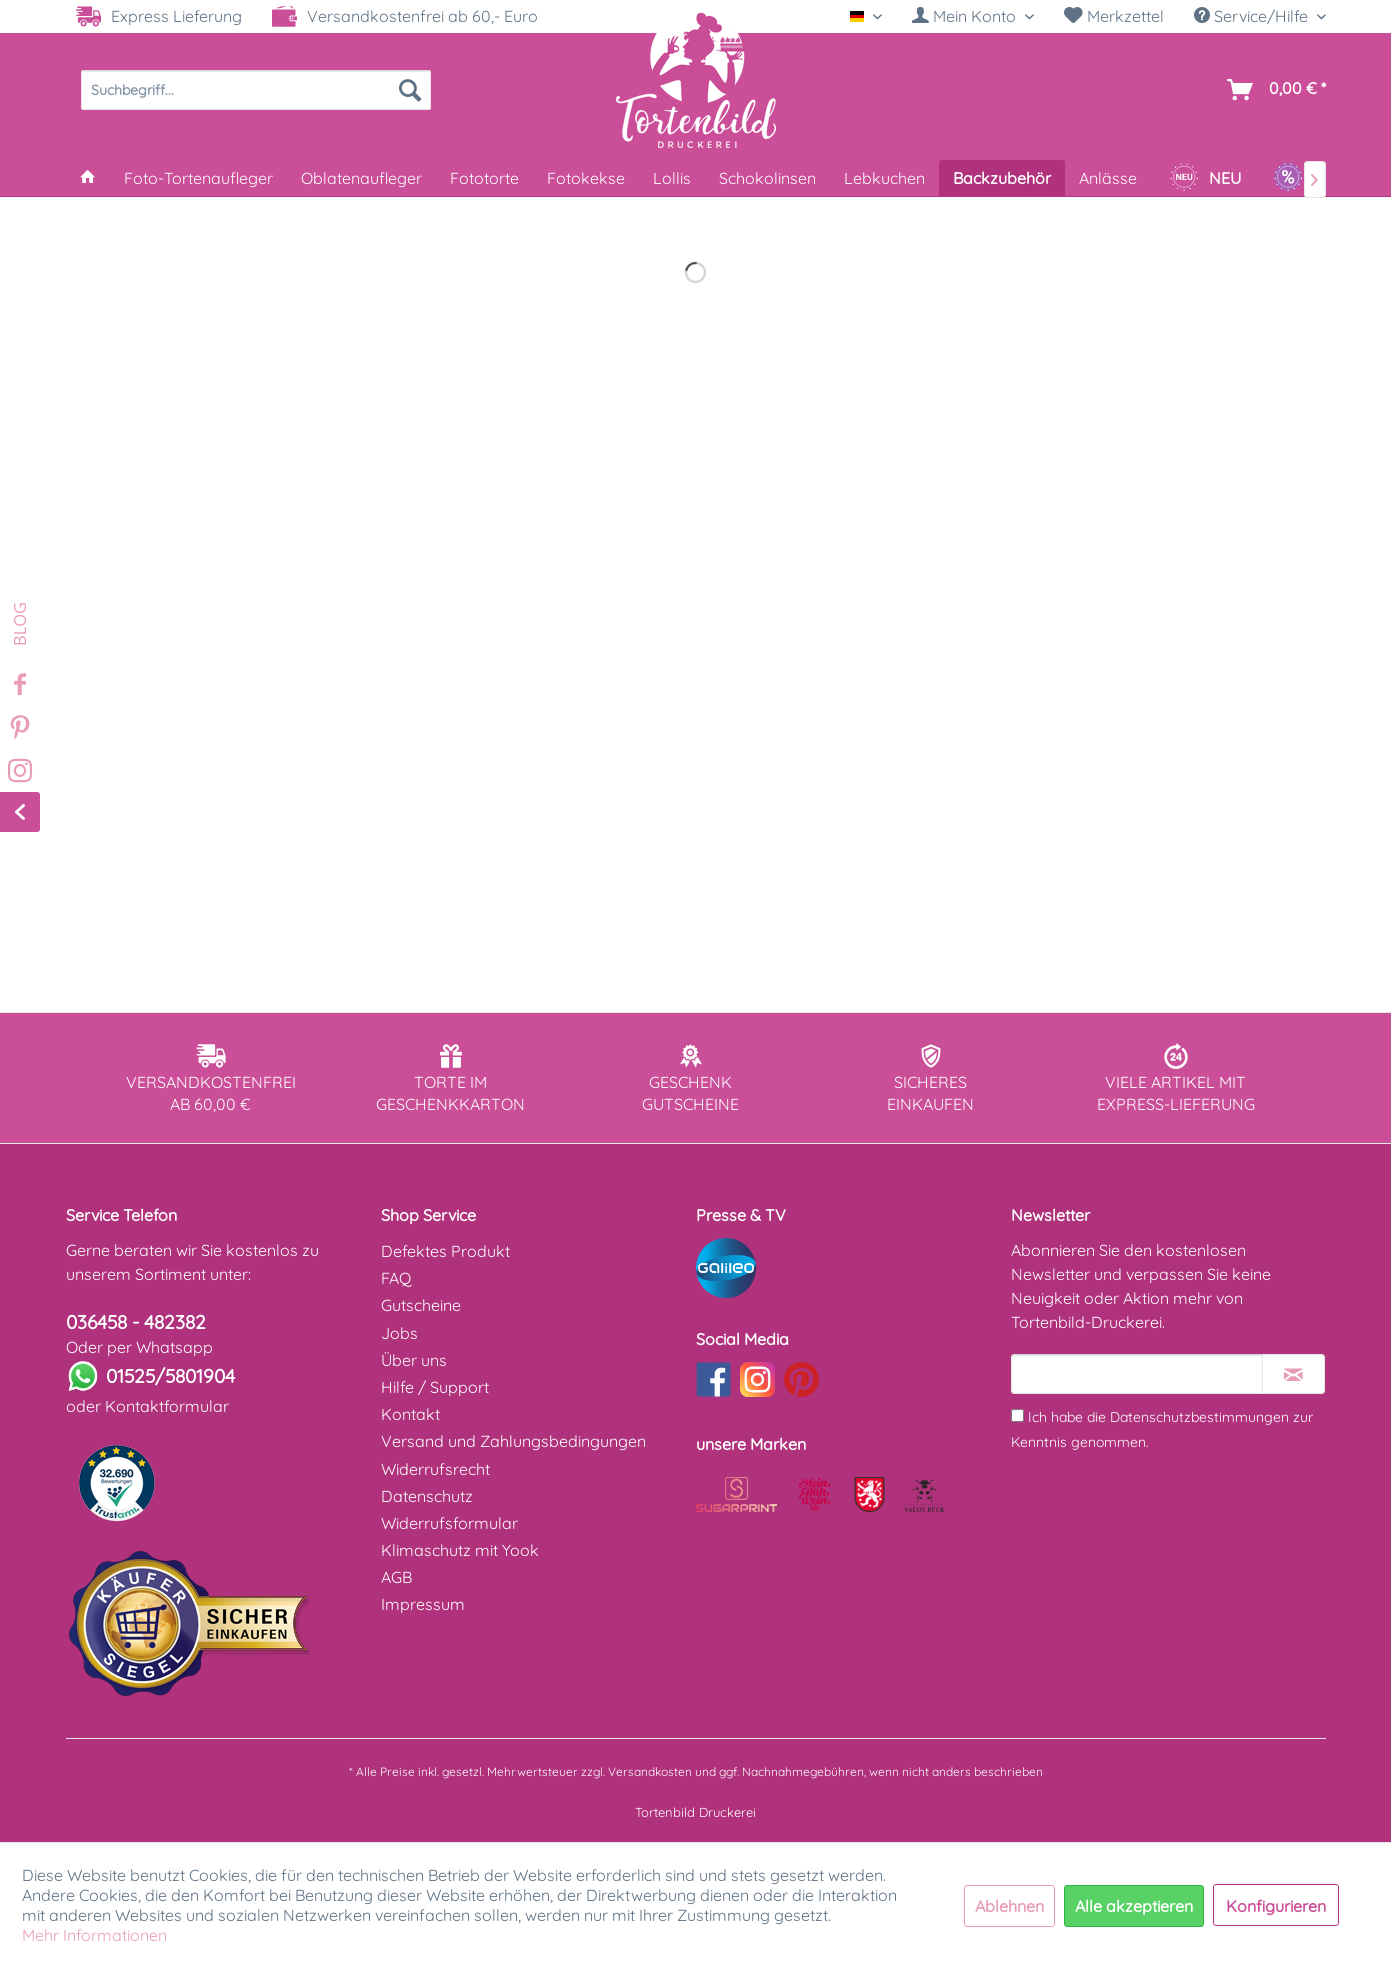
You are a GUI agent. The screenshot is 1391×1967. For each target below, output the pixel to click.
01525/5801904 (170, 1376)
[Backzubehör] (1002, 178)
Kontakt (410, 1414)
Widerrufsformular (449, 1523)
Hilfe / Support (435, 1387)
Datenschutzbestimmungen (1199, 1417)
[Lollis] (672, 178)
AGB (396, 1577)
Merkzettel (1114, 16)
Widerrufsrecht (435, 1469)
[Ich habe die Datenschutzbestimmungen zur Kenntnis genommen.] (1017, 1415)
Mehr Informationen (94, 1935)
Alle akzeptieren (1134, 1906)
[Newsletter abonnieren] (1293, 1374)
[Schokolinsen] (767, 178)
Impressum (423, 1604)
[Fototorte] (484, 178)
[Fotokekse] (586, 178)
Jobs (399, 1333)
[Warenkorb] (1272, 90)
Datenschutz (427, 1496)
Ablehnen (1009, 1906)
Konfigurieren (1276, 1906)
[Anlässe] (1108, 178)
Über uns (414, 1360)
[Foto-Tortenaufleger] (198, 178)
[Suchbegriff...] (256, 90)
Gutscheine (421, 1305)
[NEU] (1205, 178)
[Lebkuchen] (884, 178)
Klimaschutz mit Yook (460, 1550)
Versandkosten (650, 1771)
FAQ (396, 1278)
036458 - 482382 (136, 1322)
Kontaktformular (167, 1406)
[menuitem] (973, 16)
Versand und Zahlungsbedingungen (513, 1441)
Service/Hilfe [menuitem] (1253, 16)
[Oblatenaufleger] (361, 178)
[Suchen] (410, 90)
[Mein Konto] (973, 16)
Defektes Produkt (445, 1251)
